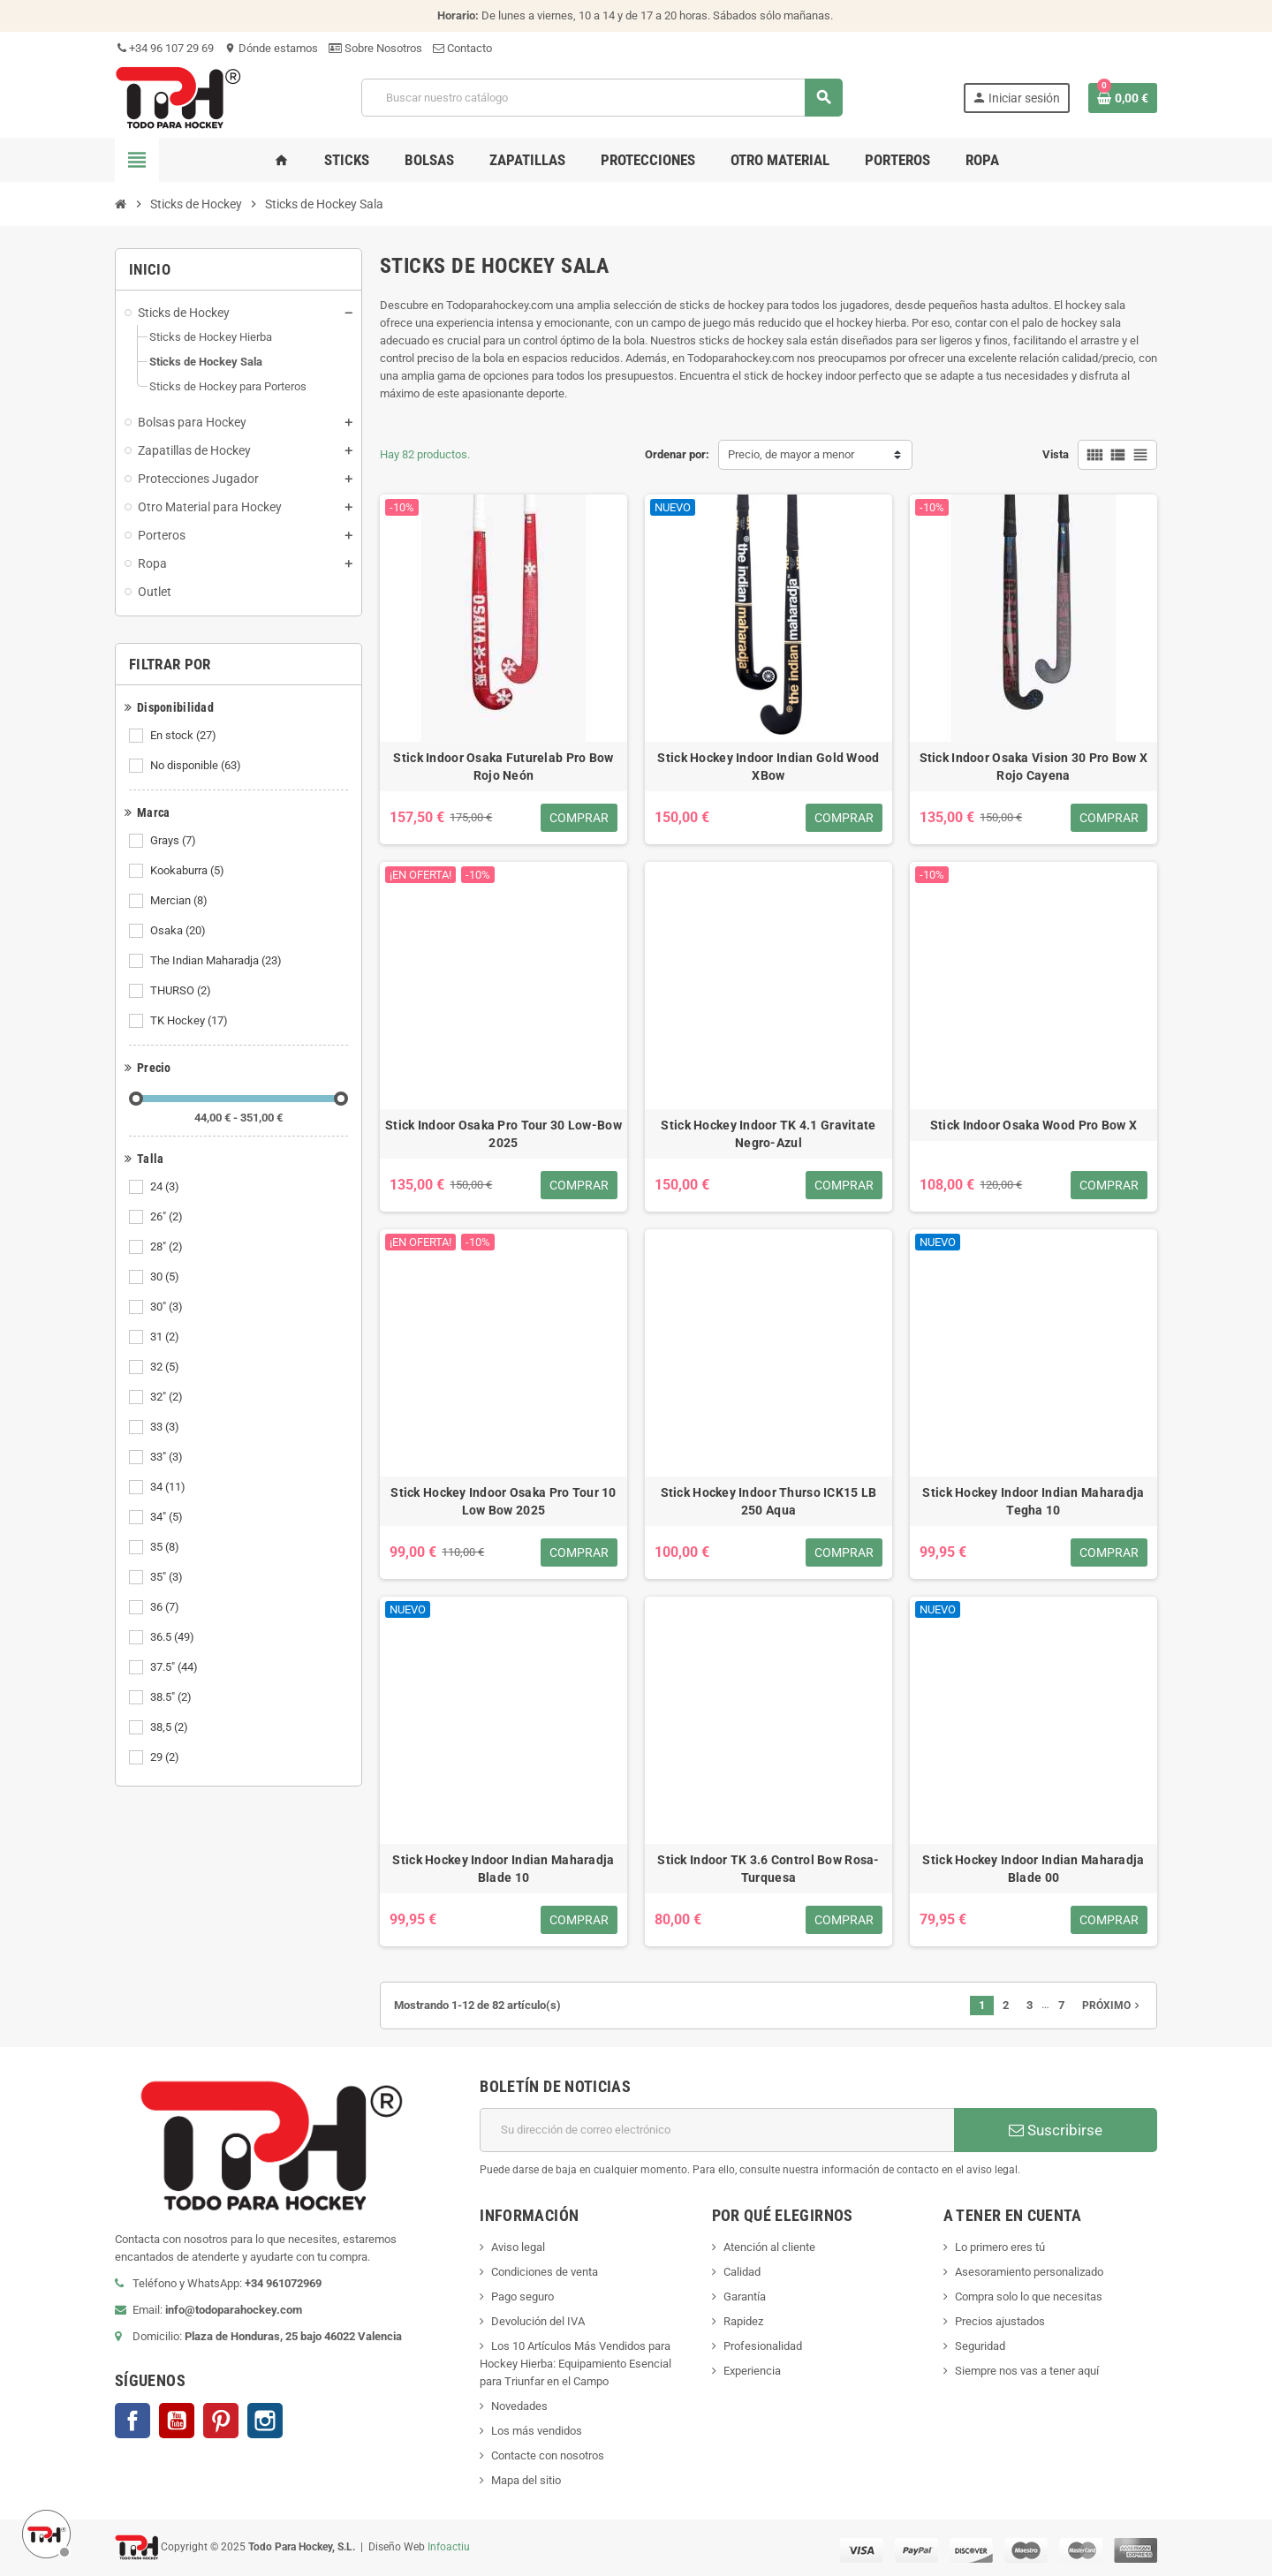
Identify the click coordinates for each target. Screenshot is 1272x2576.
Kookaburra (188, 871)
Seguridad (980, 2346)
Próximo (1112, 2005)
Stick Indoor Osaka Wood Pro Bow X (1033, 1125)
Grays (174, 841)
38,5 (170, 1727)
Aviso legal (518, 2247)
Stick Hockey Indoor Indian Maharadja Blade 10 (503, 1869)
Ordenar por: (677, 454)
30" (168, 1307)
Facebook (132, 2420)
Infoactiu (449, 2547)
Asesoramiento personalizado (1029, 2271)
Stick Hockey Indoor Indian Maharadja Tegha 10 (1033, 1501)
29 (166, 1757)
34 (169, 1487)
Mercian (180, 901)
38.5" (172, 1697)
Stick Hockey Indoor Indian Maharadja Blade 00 (1033, 1869)
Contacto (462, 48)
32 (166, 1367)
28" (168, 1247)
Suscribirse (1055, 2130)
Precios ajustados (1000, 2321)
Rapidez (743, 2321)
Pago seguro (522, 2296)
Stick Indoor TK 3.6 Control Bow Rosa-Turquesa (768, 1869)
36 (166, 1607)
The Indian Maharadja (217, 961)
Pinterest (220, 2420)
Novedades (519, 2406)
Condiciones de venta (544, 2271)
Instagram (265, 2420)
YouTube (176, 2420)
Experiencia (752, 2370)
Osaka (179, 931)
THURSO (182, 991)
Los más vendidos (536, 2430)
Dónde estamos (271, 48)
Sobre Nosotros (375, 48)
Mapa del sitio (526, 2480)
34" (168, 1517)
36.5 (173, 1637)
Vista (1055, 454)
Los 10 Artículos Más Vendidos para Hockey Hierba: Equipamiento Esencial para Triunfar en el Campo (575, 2363)
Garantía (744, 2296)
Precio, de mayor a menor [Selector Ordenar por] (791, 454)
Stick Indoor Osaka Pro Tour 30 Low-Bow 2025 (503, 1134)
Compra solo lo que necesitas (1028, 2296)
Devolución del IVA (538, 2321)
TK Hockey (190, 1021)
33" (168, 1457)
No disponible (197, 765)
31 (166, 1337)
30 (166, 1277)
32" (168, 1397)
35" (168, 1577)
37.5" (175, 1667)
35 (166, 1547)
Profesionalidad (762, 2346)
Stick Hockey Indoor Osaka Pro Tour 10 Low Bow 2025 (503, 1501)
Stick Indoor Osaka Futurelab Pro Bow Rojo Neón (503, 766)
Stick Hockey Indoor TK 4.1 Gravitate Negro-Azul (768, 1134)
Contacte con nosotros (547, 2455)
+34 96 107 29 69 (164, 48)
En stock (184, 735)
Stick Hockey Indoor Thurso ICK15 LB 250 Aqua (769, 1501)
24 (166, 1187)
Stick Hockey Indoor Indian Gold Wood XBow (768, 766)
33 (166, 1427)
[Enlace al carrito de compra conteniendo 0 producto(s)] (1122, 98)
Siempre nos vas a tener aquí (1027, 2370)
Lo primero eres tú (1000, 2247)
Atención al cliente (769, 2247)
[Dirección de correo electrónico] (717, 2130)
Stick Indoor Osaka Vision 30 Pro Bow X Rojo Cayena (1034, 766)
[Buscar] (601, 98)
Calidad (742, 2271)
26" (168, 1217)
